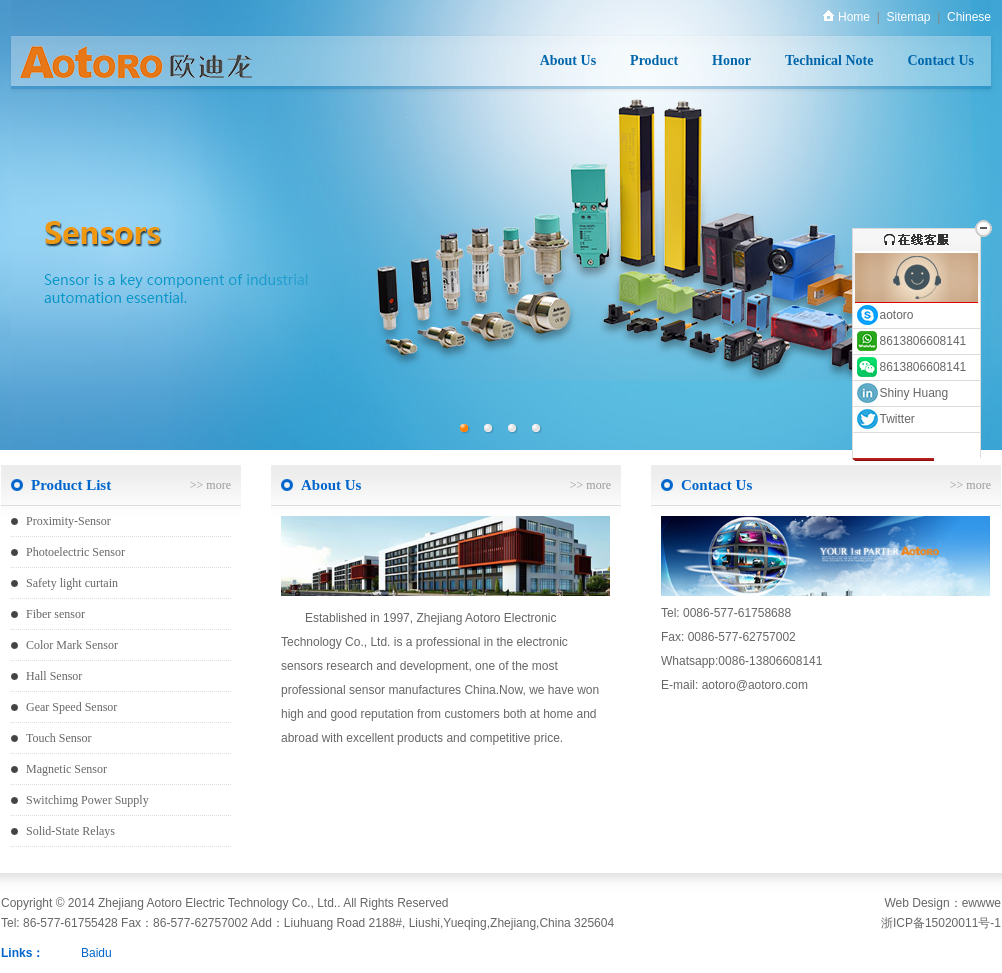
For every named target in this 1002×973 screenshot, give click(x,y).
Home (846, 17)
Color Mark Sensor (72, 645)
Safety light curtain (72, 583)
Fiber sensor (55, 614)
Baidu (96, 953)
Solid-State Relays (70, 831)
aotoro (884, 315)
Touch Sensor (58, 738)
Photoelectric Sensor (75, 552)
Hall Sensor (54, 676)
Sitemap (908, 17)
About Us (568, 60)
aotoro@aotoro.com (755, 685)
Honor (731, 60)
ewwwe (981, 903)
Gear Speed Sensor (71, 707)
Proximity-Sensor (68, 521)
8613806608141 (911, 341)
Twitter (885, 419)
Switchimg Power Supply (87, 800)
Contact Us (941, 60)
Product (654, 60)
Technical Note (829, 60)
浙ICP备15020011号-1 (941, 923)
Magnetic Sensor (66, 769)
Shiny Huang (902, 393)
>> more (210, 485)
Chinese (969, 17)
